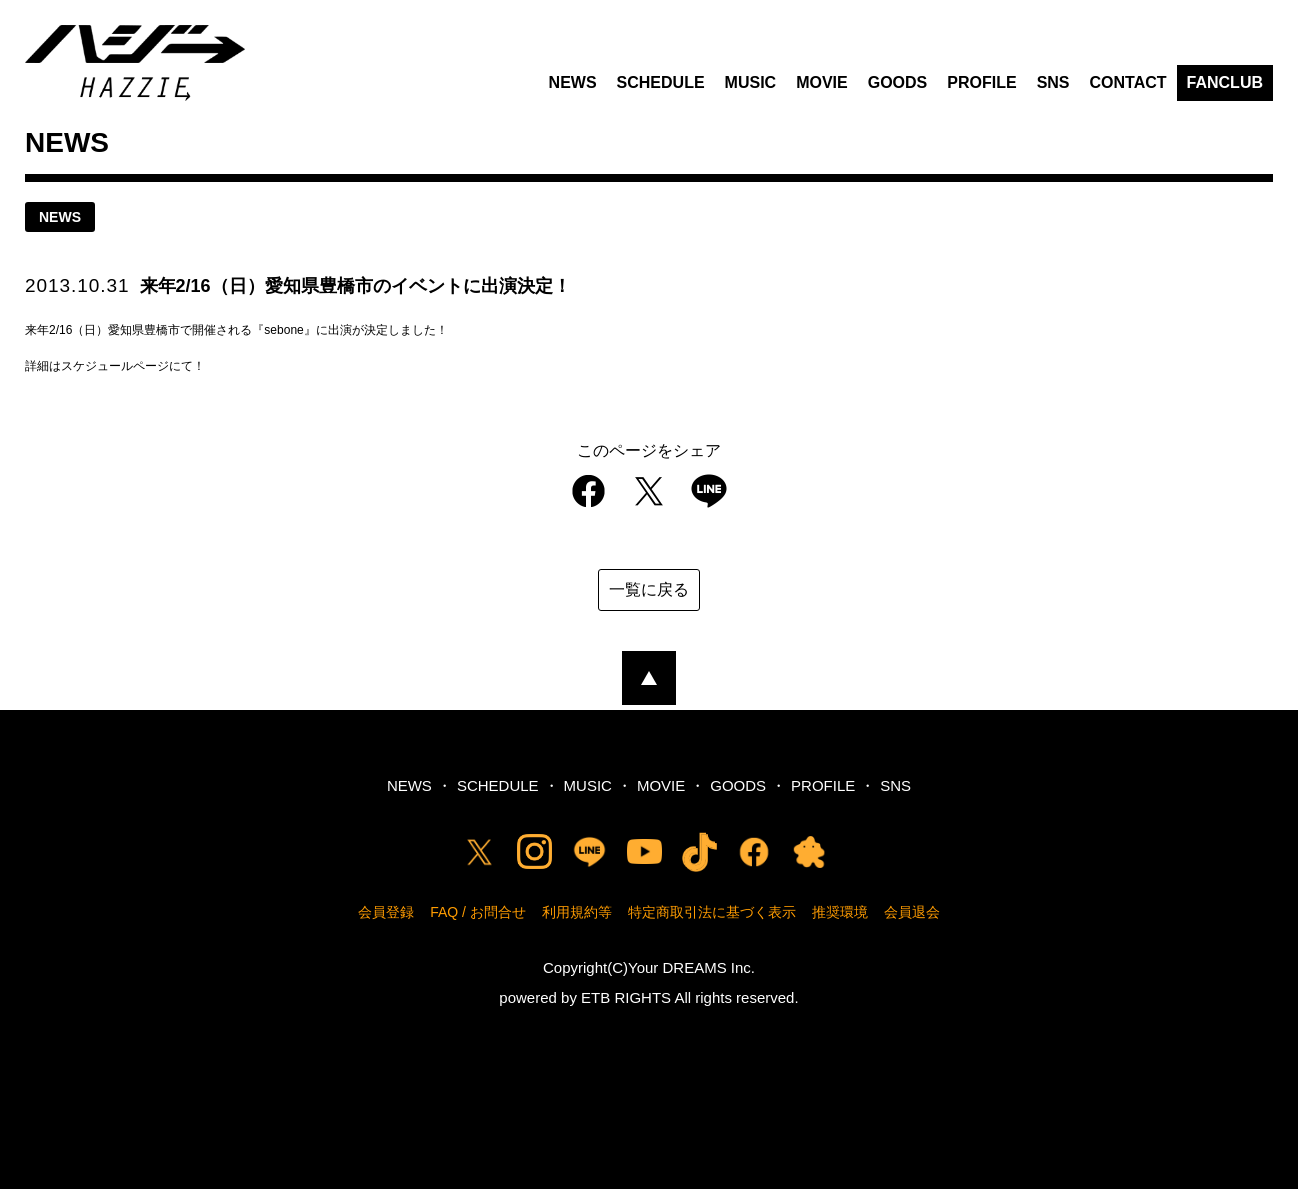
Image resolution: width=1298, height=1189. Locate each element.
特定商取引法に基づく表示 (712, 912)
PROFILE (981, 82)
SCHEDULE (661, 82)
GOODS (898, 82)
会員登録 (386, 912)
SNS (1053, 82)
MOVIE (822, 82)
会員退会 (912, 912)
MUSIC (751, 82)
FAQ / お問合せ (478, 912)
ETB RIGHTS (626, 997)
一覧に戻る (649, 589)
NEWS (573, 82)
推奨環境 (840, 912)
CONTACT (1128, 82)
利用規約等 (577, 912)
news (60, 217)
